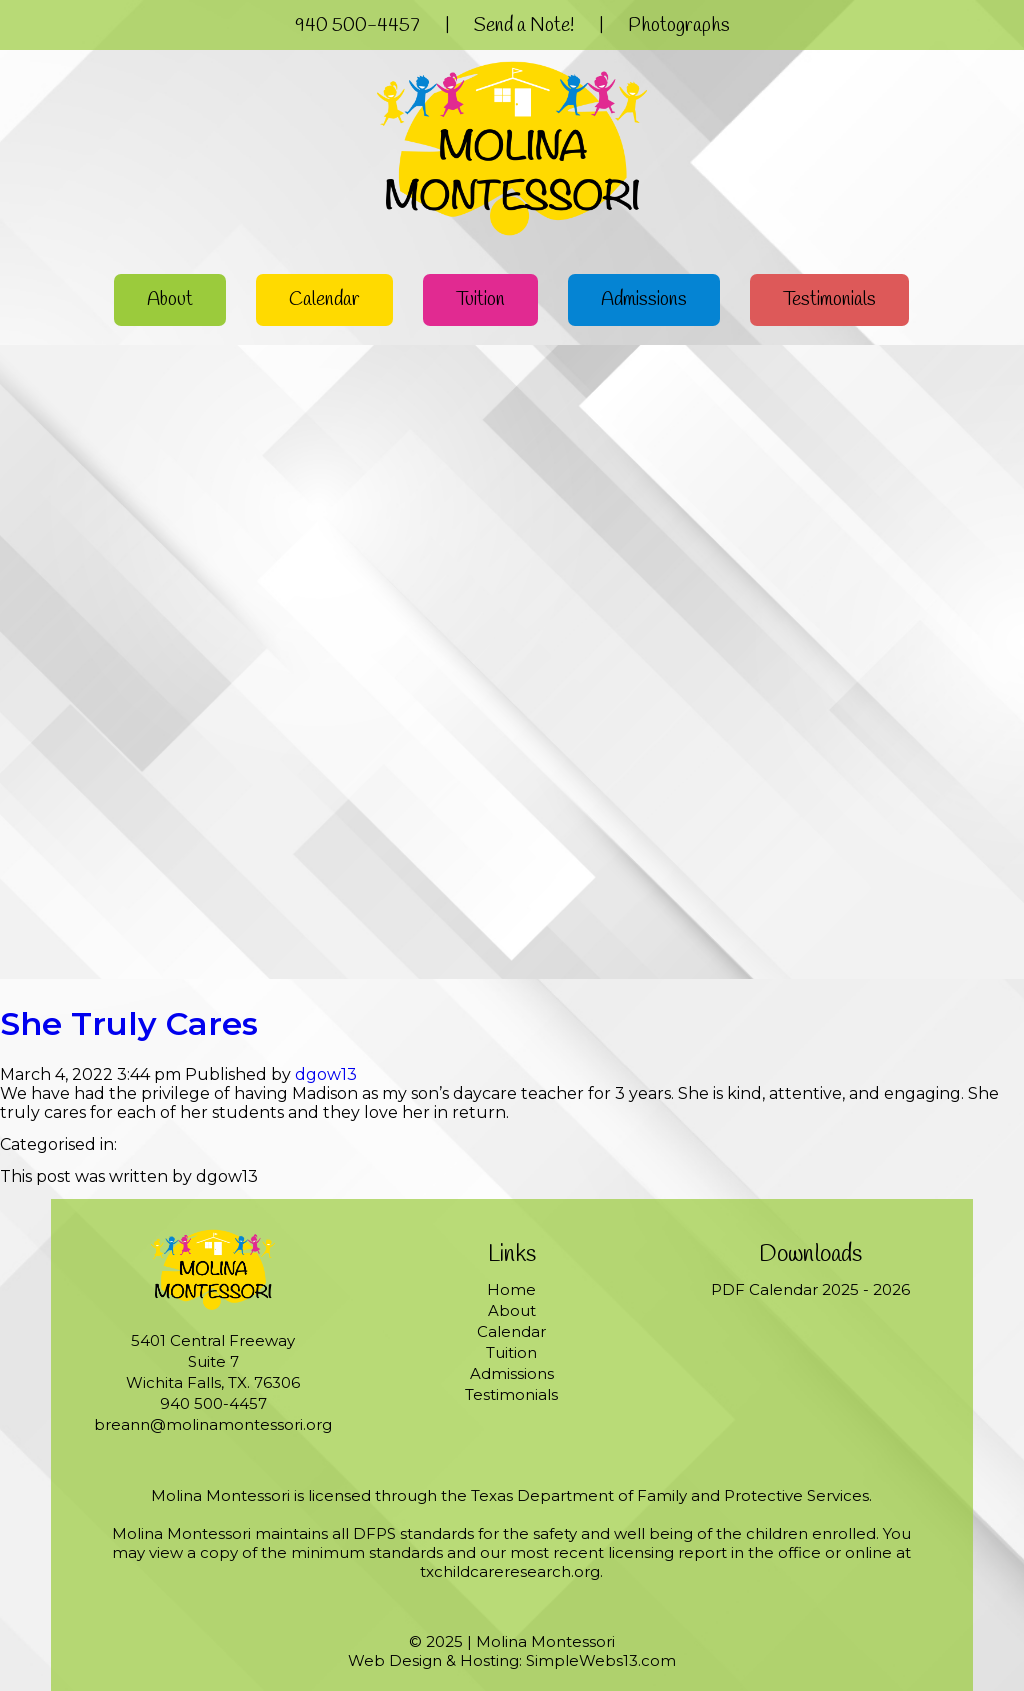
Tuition (480, 300)
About (170, 300)
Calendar (324, 300)
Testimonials (829, 300)
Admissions (644, 300)
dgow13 (326, 1074)
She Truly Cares (129, 1023)
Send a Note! (524, 26)
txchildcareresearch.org (510, 1571)
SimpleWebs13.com (601, 1660)
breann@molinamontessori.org (213, 1424)
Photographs (679, 26)
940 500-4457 (357, 26)
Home (511, 1289)
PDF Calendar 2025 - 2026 (810, 1289)
